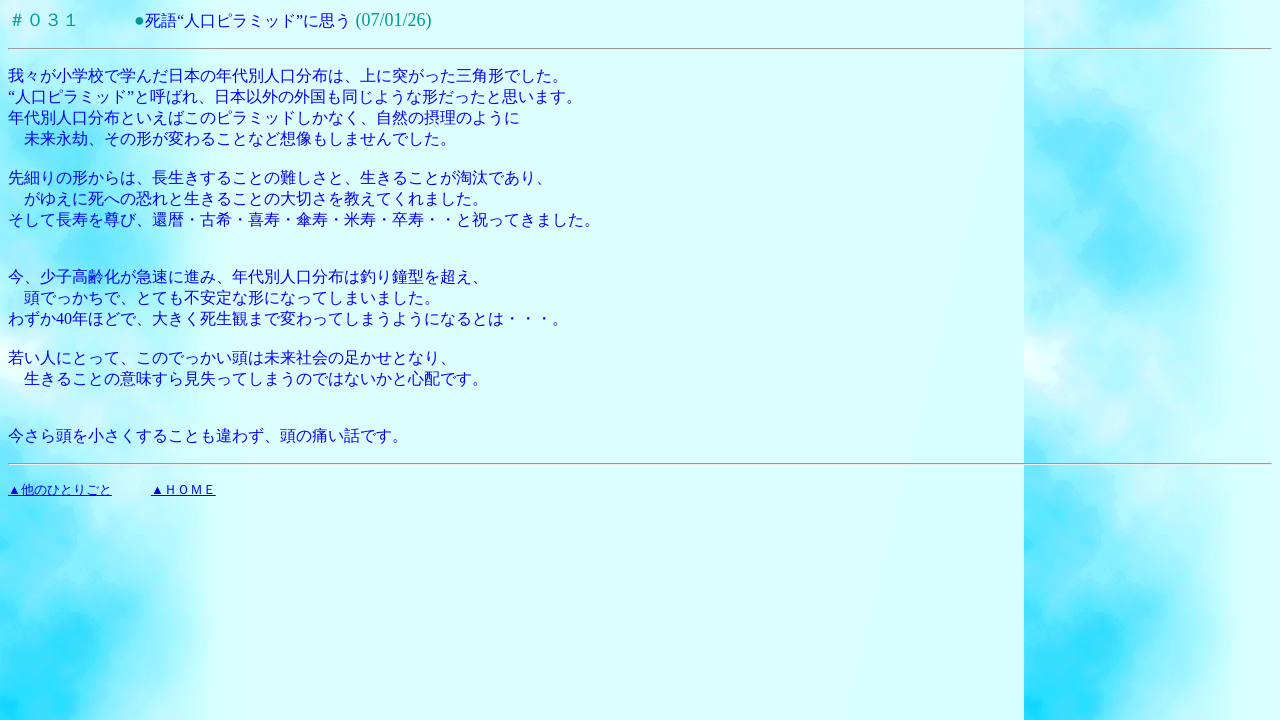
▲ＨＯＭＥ (183, 489)
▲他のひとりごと (60, 489)
